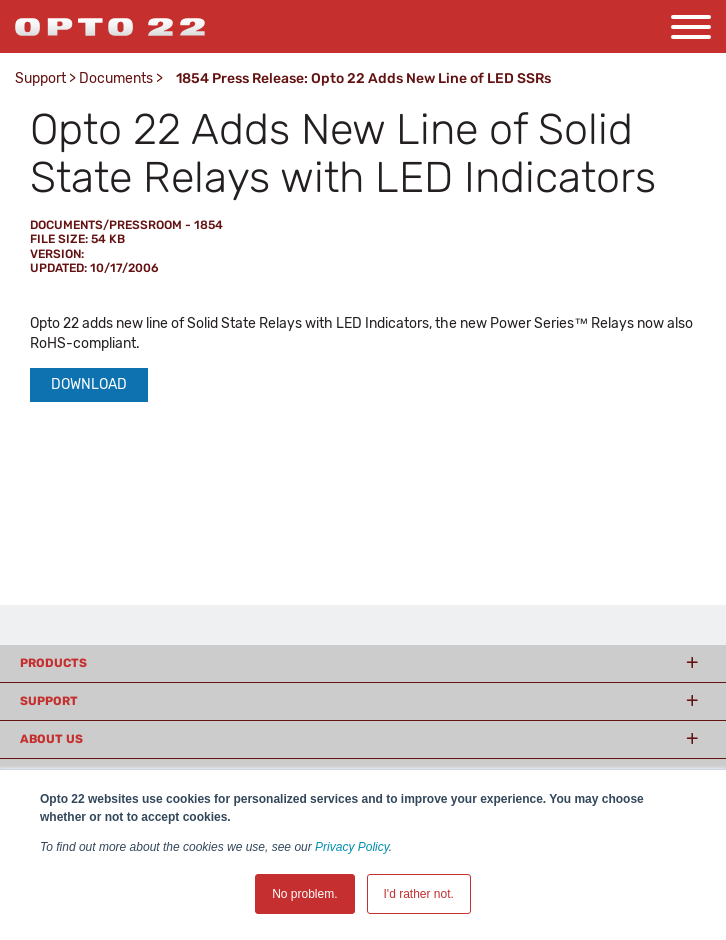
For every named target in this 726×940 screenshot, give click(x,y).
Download (89, 384)
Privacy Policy (352, 847)
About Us (51, 739)
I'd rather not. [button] (419, 894)
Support (40, 78)
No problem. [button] (304, 894)
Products (53, 663)
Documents (116, 78)
